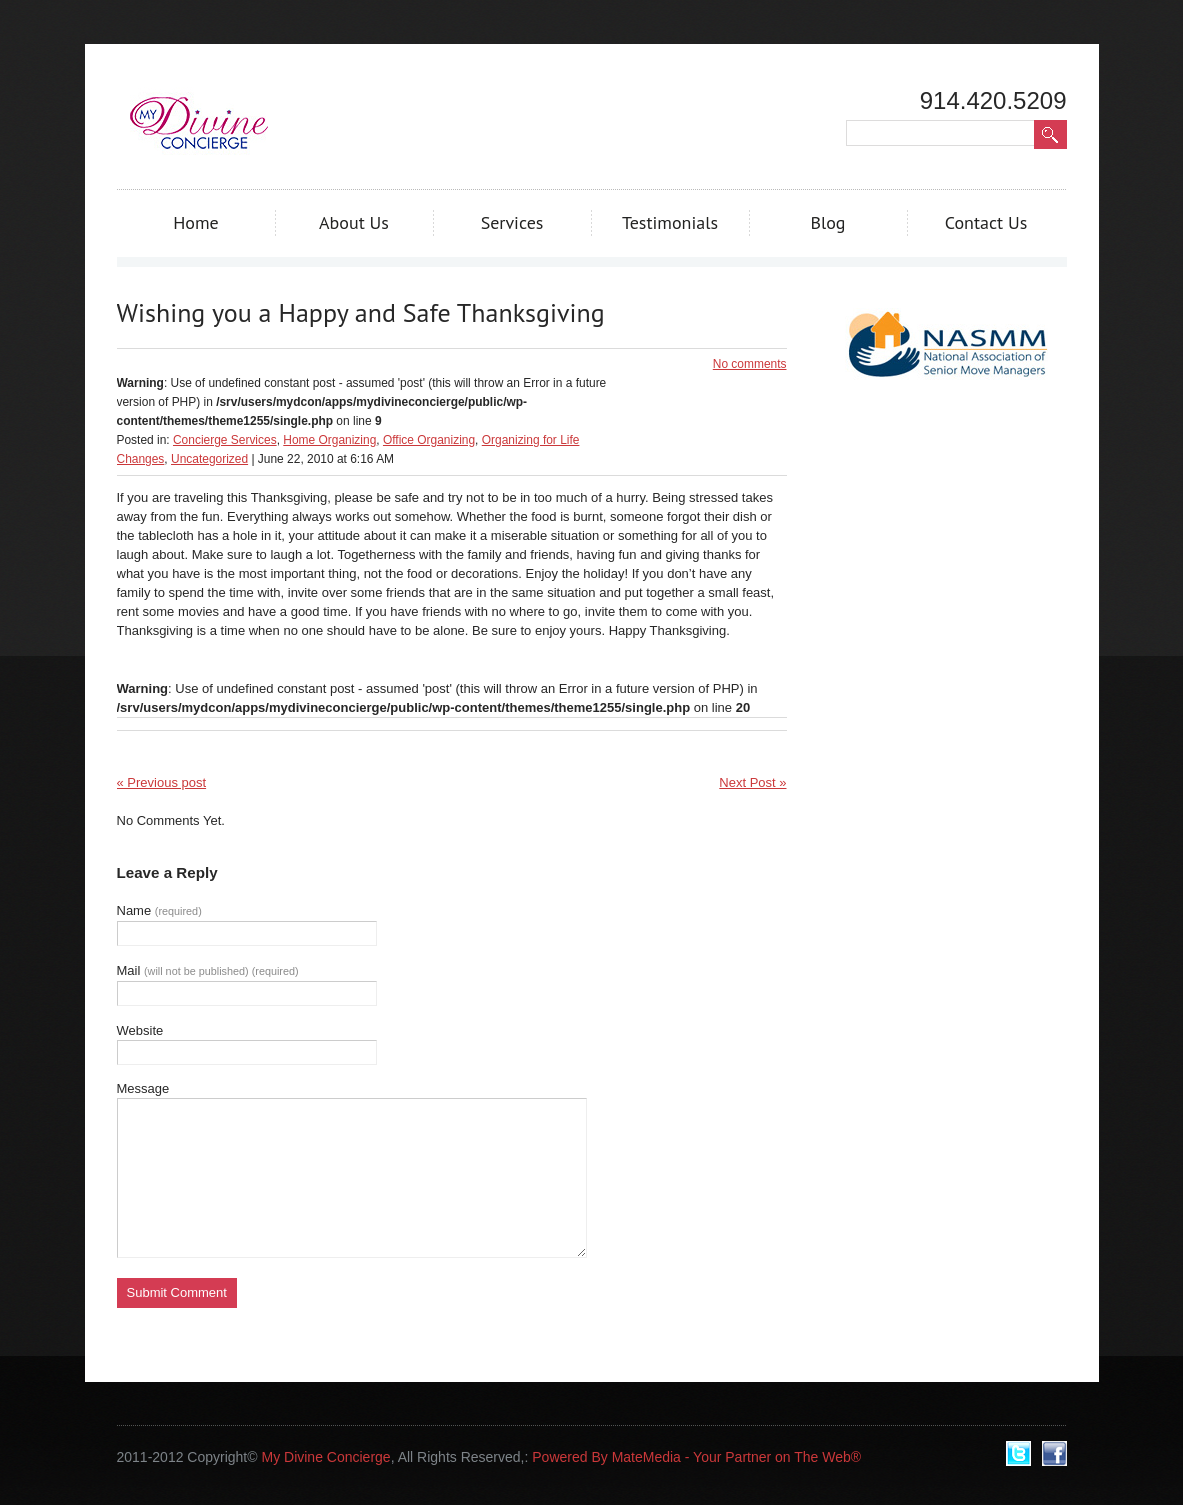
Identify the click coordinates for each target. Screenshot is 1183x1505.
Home (196, 222)
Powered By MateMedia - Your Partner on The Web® (696, 1457)
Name (159, 910)
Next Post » (752, 782)
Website (140, 1030)
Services (512, 222)
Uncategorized (209, 459)
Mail (208, 970)
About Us (354, 222)
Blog (827, 222)
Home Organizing (329, 440)
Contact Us (986, 222)
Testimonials (670, 222)
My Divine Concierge (325, 1457)
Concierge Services (225, 440)
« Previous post (162, 782)
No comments (750, 364)
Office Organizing (429, 440)
